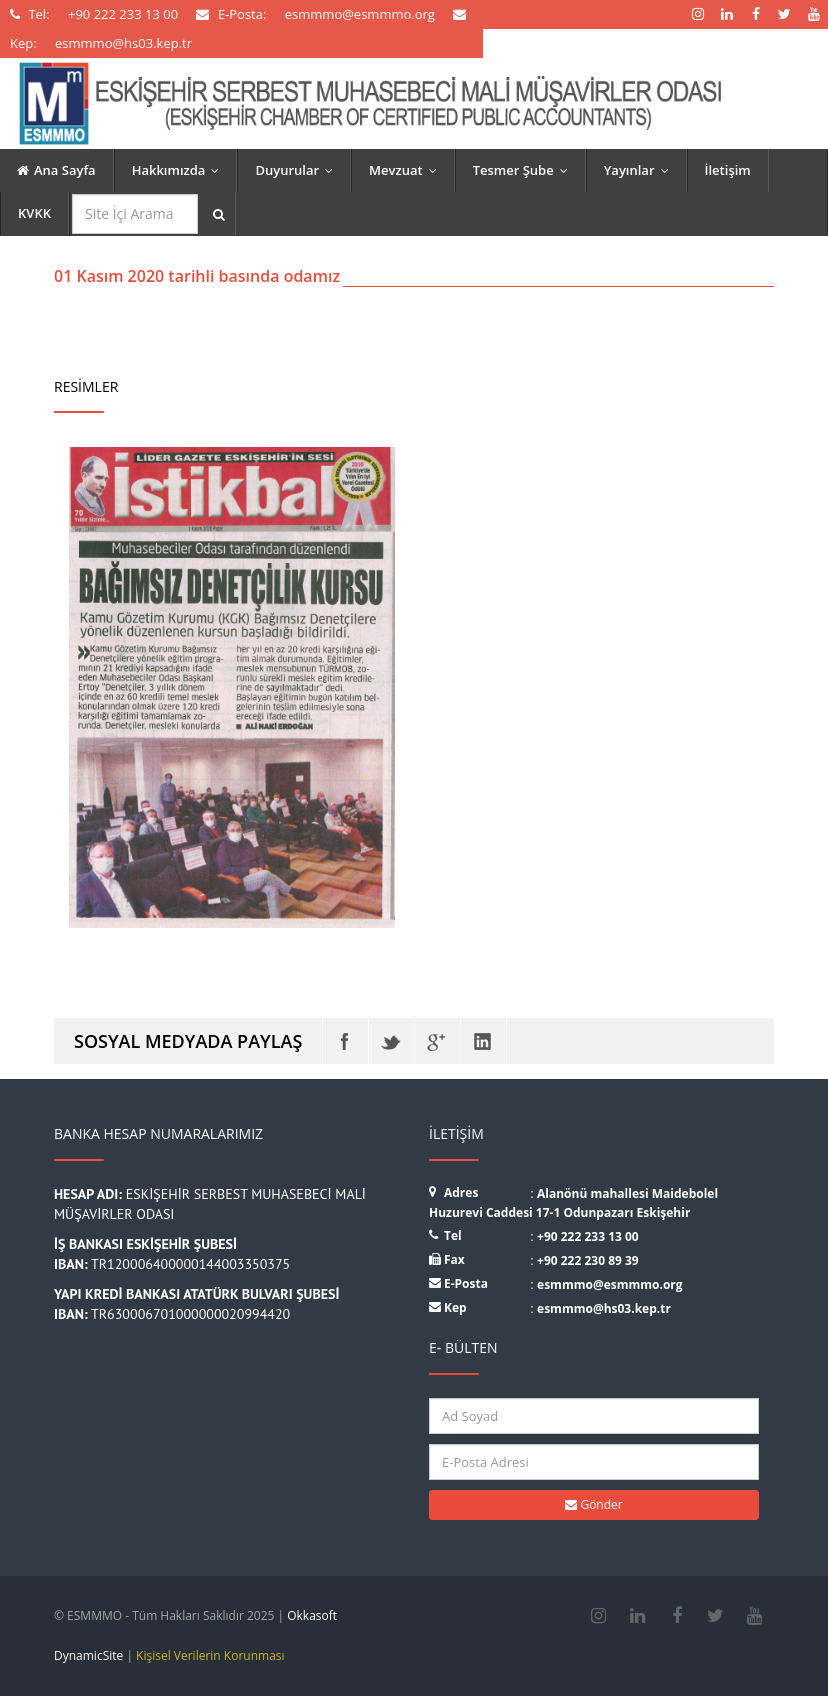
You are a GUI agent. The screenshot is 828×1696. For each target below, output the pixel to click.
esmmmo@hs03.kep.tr (604, 1308)
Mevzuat (407, 170)
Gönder (593, 1504)
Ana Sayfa (56, 170)
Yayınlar (641, 170)
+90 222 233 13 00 (588, 1236)
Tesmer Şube (525, 170)
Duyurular (298, 170)
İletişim (728, 170)
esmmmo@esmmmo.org (610, 1284)
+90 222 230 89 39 (588, 1260)
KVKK (34, 213)
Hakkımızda (180, 170)
